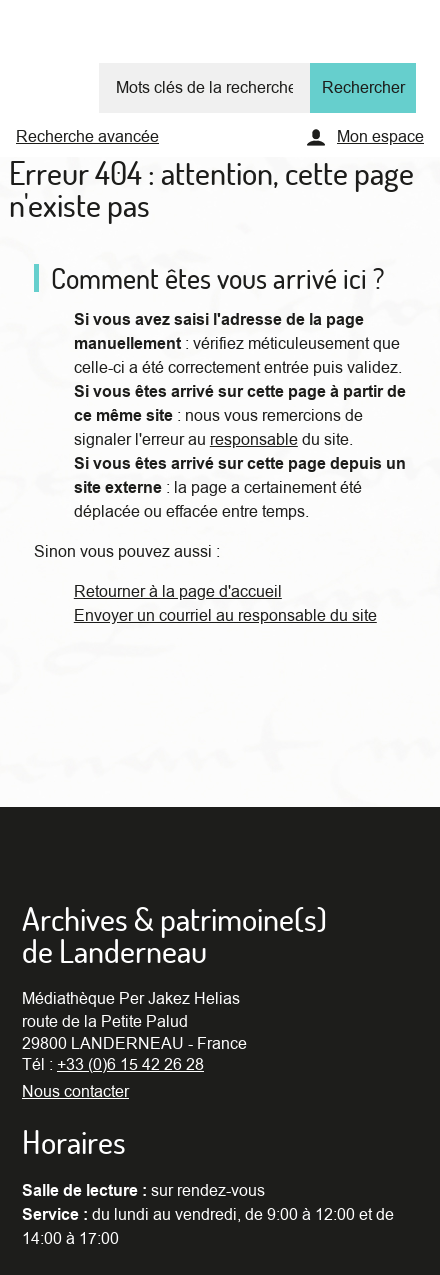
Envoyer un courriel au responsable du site (225, 616)
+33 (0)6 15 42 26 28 (130, 1065)
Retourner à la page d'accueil (178, 592)
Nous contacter (75, 1092)
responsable (254, 440)
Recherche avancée (87, 137)
